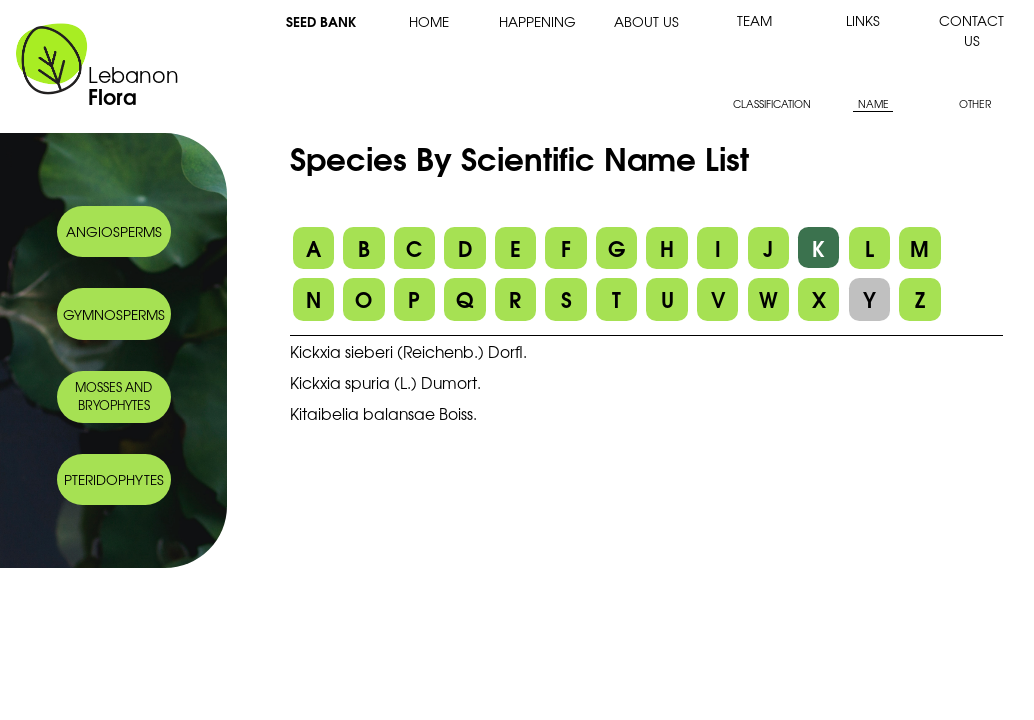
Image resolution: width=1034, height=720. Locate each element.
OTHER (975, 103)
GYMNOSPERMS (114, 314)
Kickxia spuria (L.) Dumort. (385, 382)
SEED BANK (321, 20)
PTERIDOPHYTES (114, 479)
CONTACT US (971, 30)
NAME (873, 103)
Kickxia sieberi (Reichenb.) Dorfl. (408, 351)
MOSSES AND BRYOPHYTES (113, 396)
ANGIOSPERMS (114, 231)
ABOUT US (646, 21)
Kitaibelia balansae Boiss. (383, 413)
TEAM (754, 20)
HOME (429, 21)
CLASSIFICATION (772, 103)
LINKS (863, 20)
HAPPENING (537, 21)
